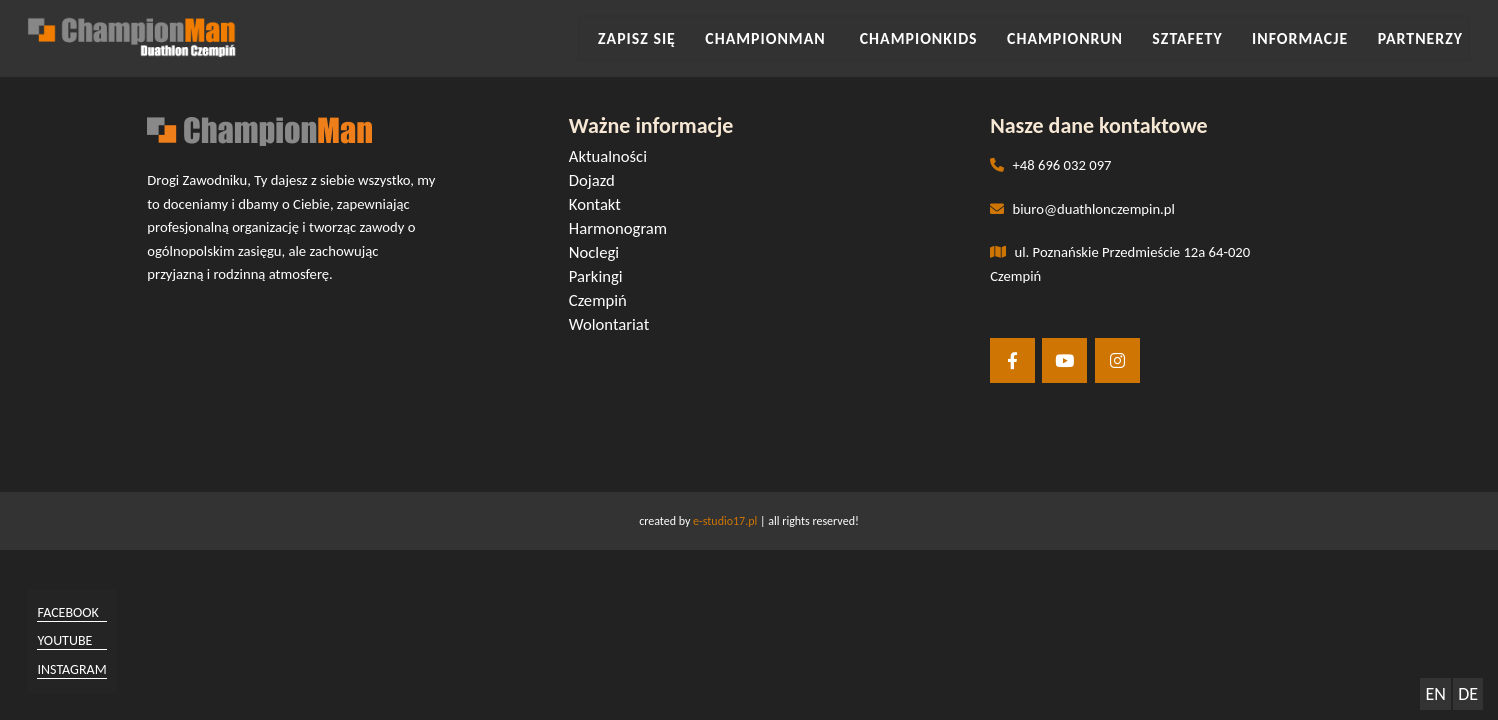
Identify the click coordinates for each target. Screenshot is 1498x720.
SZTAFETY (1206, 39)
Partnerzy (1422, 39)
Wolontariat (613, 325)
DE (1468, 694)
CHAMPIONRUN (1093, 39)
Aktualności (612, 157)
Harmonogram (622, 229)
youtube (69, 640)
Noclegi (599, 253)
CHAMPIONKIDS (956, 39)
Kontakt (600, 205)
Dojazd (597, 181)
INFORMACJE (1311, 39)
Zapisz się (694, 39)
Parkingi (601, 277)
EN (1435, 694)
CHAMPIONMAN (815, 39)
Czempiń (603, 301)
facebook (72, 612)
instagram (76, 668)
